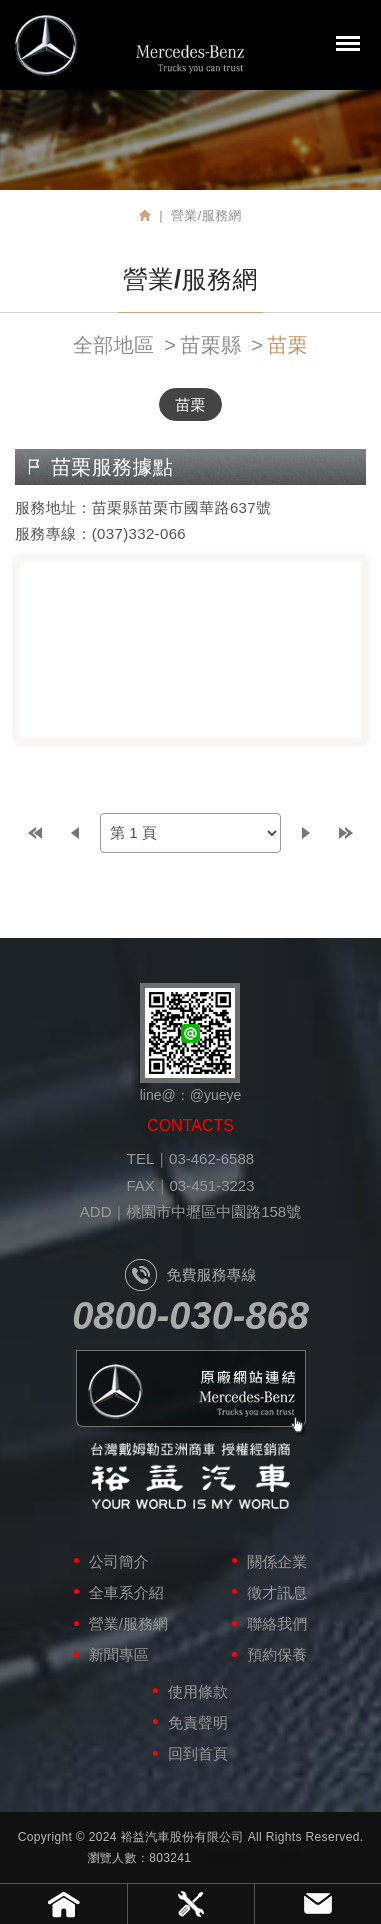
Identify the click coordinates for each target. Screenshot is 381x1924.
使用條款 (198, 1691)
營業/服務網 (128, 1623)
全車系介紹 (126, 1592)
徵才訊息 (277, 1592)
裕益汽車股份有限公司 (130, 45)
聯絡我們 (277, 1623)
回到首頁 (198, 1753)
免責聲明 (198, 1722)
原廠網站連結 (191, 1393)
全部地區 (113, 345)
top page (35, 833)
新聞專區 (119, 1654)
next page (306, 833)
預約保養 (277, 1654)
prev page (75, 833)
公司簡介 (119, 1561)
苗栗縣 (210, 345)
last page (346, 833)
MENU (348, 43)
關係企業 (277, 1561)
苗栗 (287, 345)
